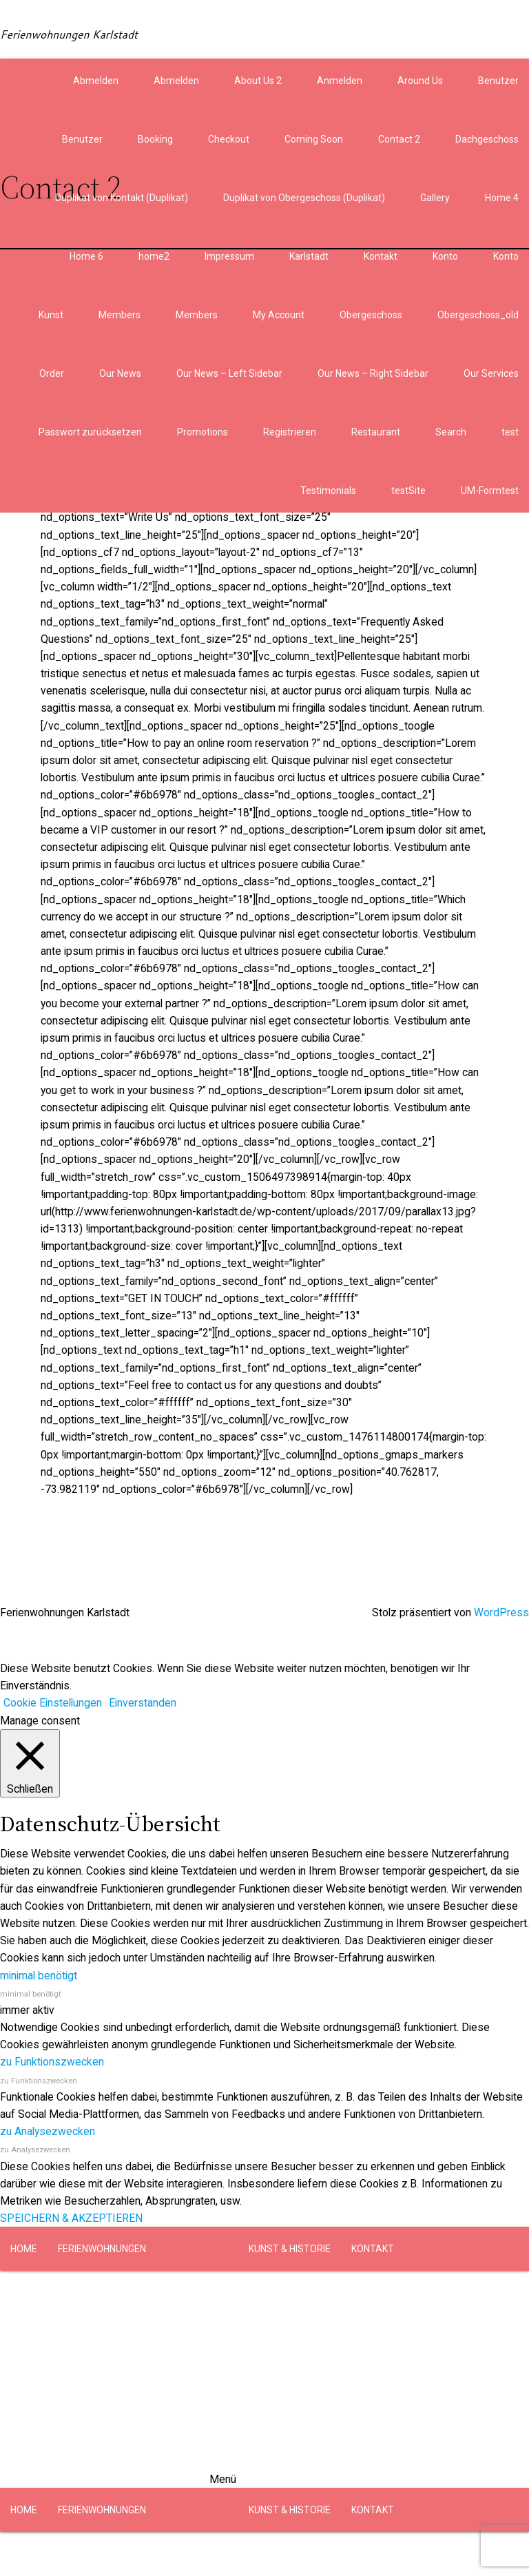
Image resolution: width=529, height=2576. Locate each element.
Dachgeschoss (487, 139)
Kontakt (380, 256)
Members (119, 314)
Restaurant (375, 431)
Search (450, 431)
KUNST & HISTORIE (290, 2248)
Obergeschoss (371, 314)
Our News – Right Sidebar (373, 373)
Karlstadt (309, 256)
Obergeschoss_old (478, 314)
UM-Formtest (490, 490)
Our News (120, 373)
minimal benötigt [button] (38, 1975)
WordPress (501, 1612)
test (510, 431)
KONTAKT (372, 2248)
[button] (264, 2379)
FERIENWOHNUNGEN (102, 2248)
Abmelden (95, 80)
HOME (23, 2248)
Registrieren (289, 431)
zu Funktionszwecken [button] (52, 2061)
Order (51, 373)
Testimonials (328, 490)
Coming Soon (313, 139)
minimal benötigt (30, 1994)
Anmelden (339, 80)
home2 (153, 256)
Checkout (228, 139)
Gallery (435, 197)
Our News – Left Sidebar (229, 373)
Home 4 (502, 197)
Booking (155, 139)
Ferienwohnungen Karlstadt (69, 34)
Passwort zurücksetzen (90, 431)
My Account (278, 314)
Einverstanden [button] (142, 1702)
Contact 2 (399, 139)
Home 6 (86, 256)
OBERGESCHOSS (191, 2292)
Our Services (491, 373)
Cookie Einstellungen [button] (52, 1702)
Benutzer (498, 80)
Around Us (420, 80)
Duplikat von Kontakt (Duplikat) (121, 197)
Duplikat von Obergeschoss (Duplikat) (304, 197)
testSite (408, 490)
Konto (445, 256)
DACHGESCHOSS (95, 2292)
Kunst (51, 314)
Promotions (202, 431)
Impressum (229, 256)
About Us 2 (258, 80)
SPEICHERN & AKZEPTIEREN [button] (71, 2218)
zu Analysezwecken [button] (47, 2131)
